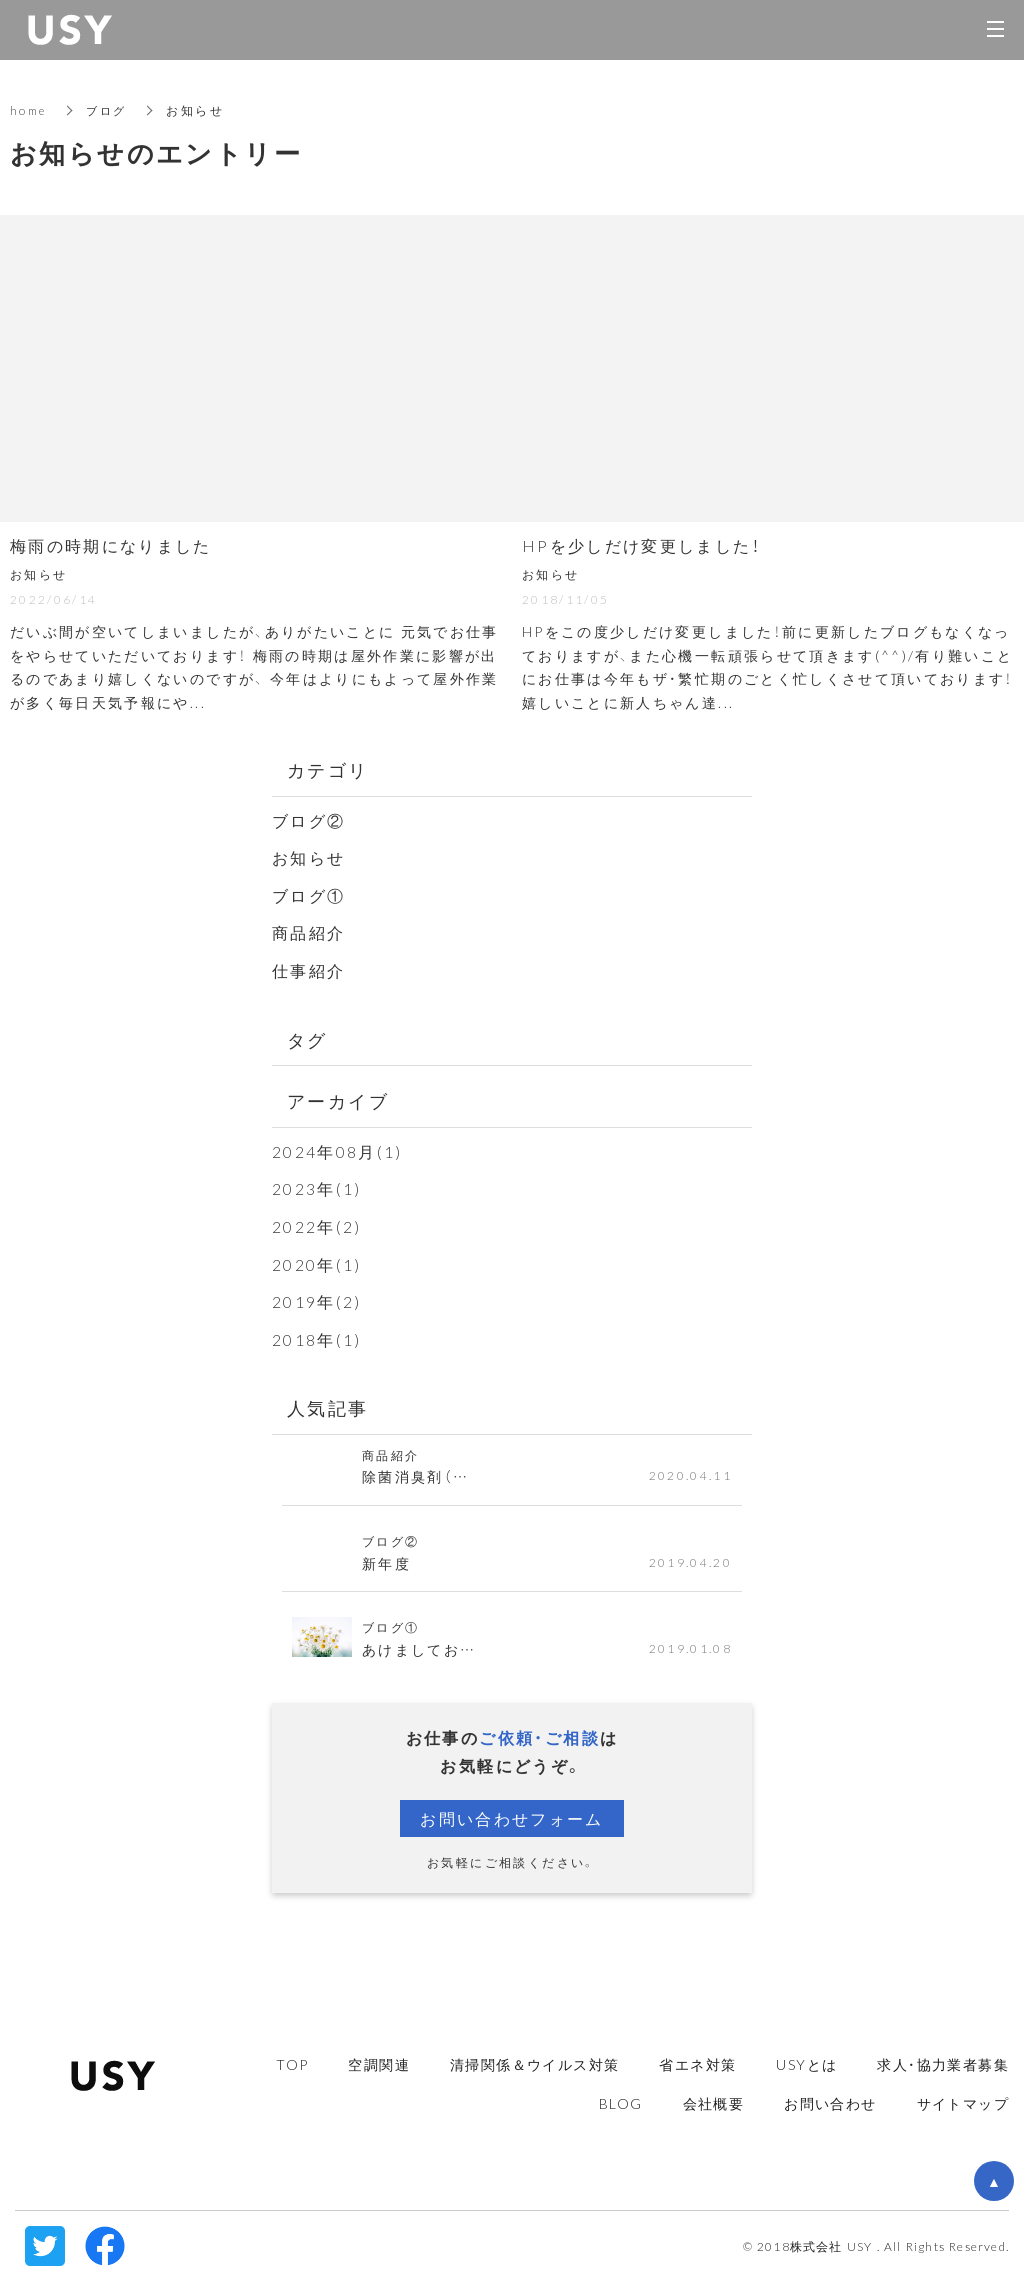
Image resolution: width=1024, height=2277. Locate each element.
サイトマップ (963, 2098)
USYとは (806, 2059)
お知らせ (309, 857)
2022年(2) (317, 1223)
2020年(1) (317, 1260)
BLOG (621, 2098)
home (30, 110)
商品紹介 (309, 931)
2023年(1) (317, 1186)
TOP (292, 2059)
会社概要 (714, 2098)
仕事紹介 (309, 968)
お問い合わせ (830, 2098)
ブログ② (309, 820)
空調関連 (379, 2059)
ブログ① (309, 894)
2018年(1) (317, 1335)
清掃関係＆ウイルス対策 (534, 2059)
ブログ (111, 110)
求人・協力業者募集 (943, 2059)
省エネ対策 (697, 2059)
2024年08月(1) (337, 1149)
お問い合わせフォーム (512, 1814)
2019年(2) (317, 1297)
